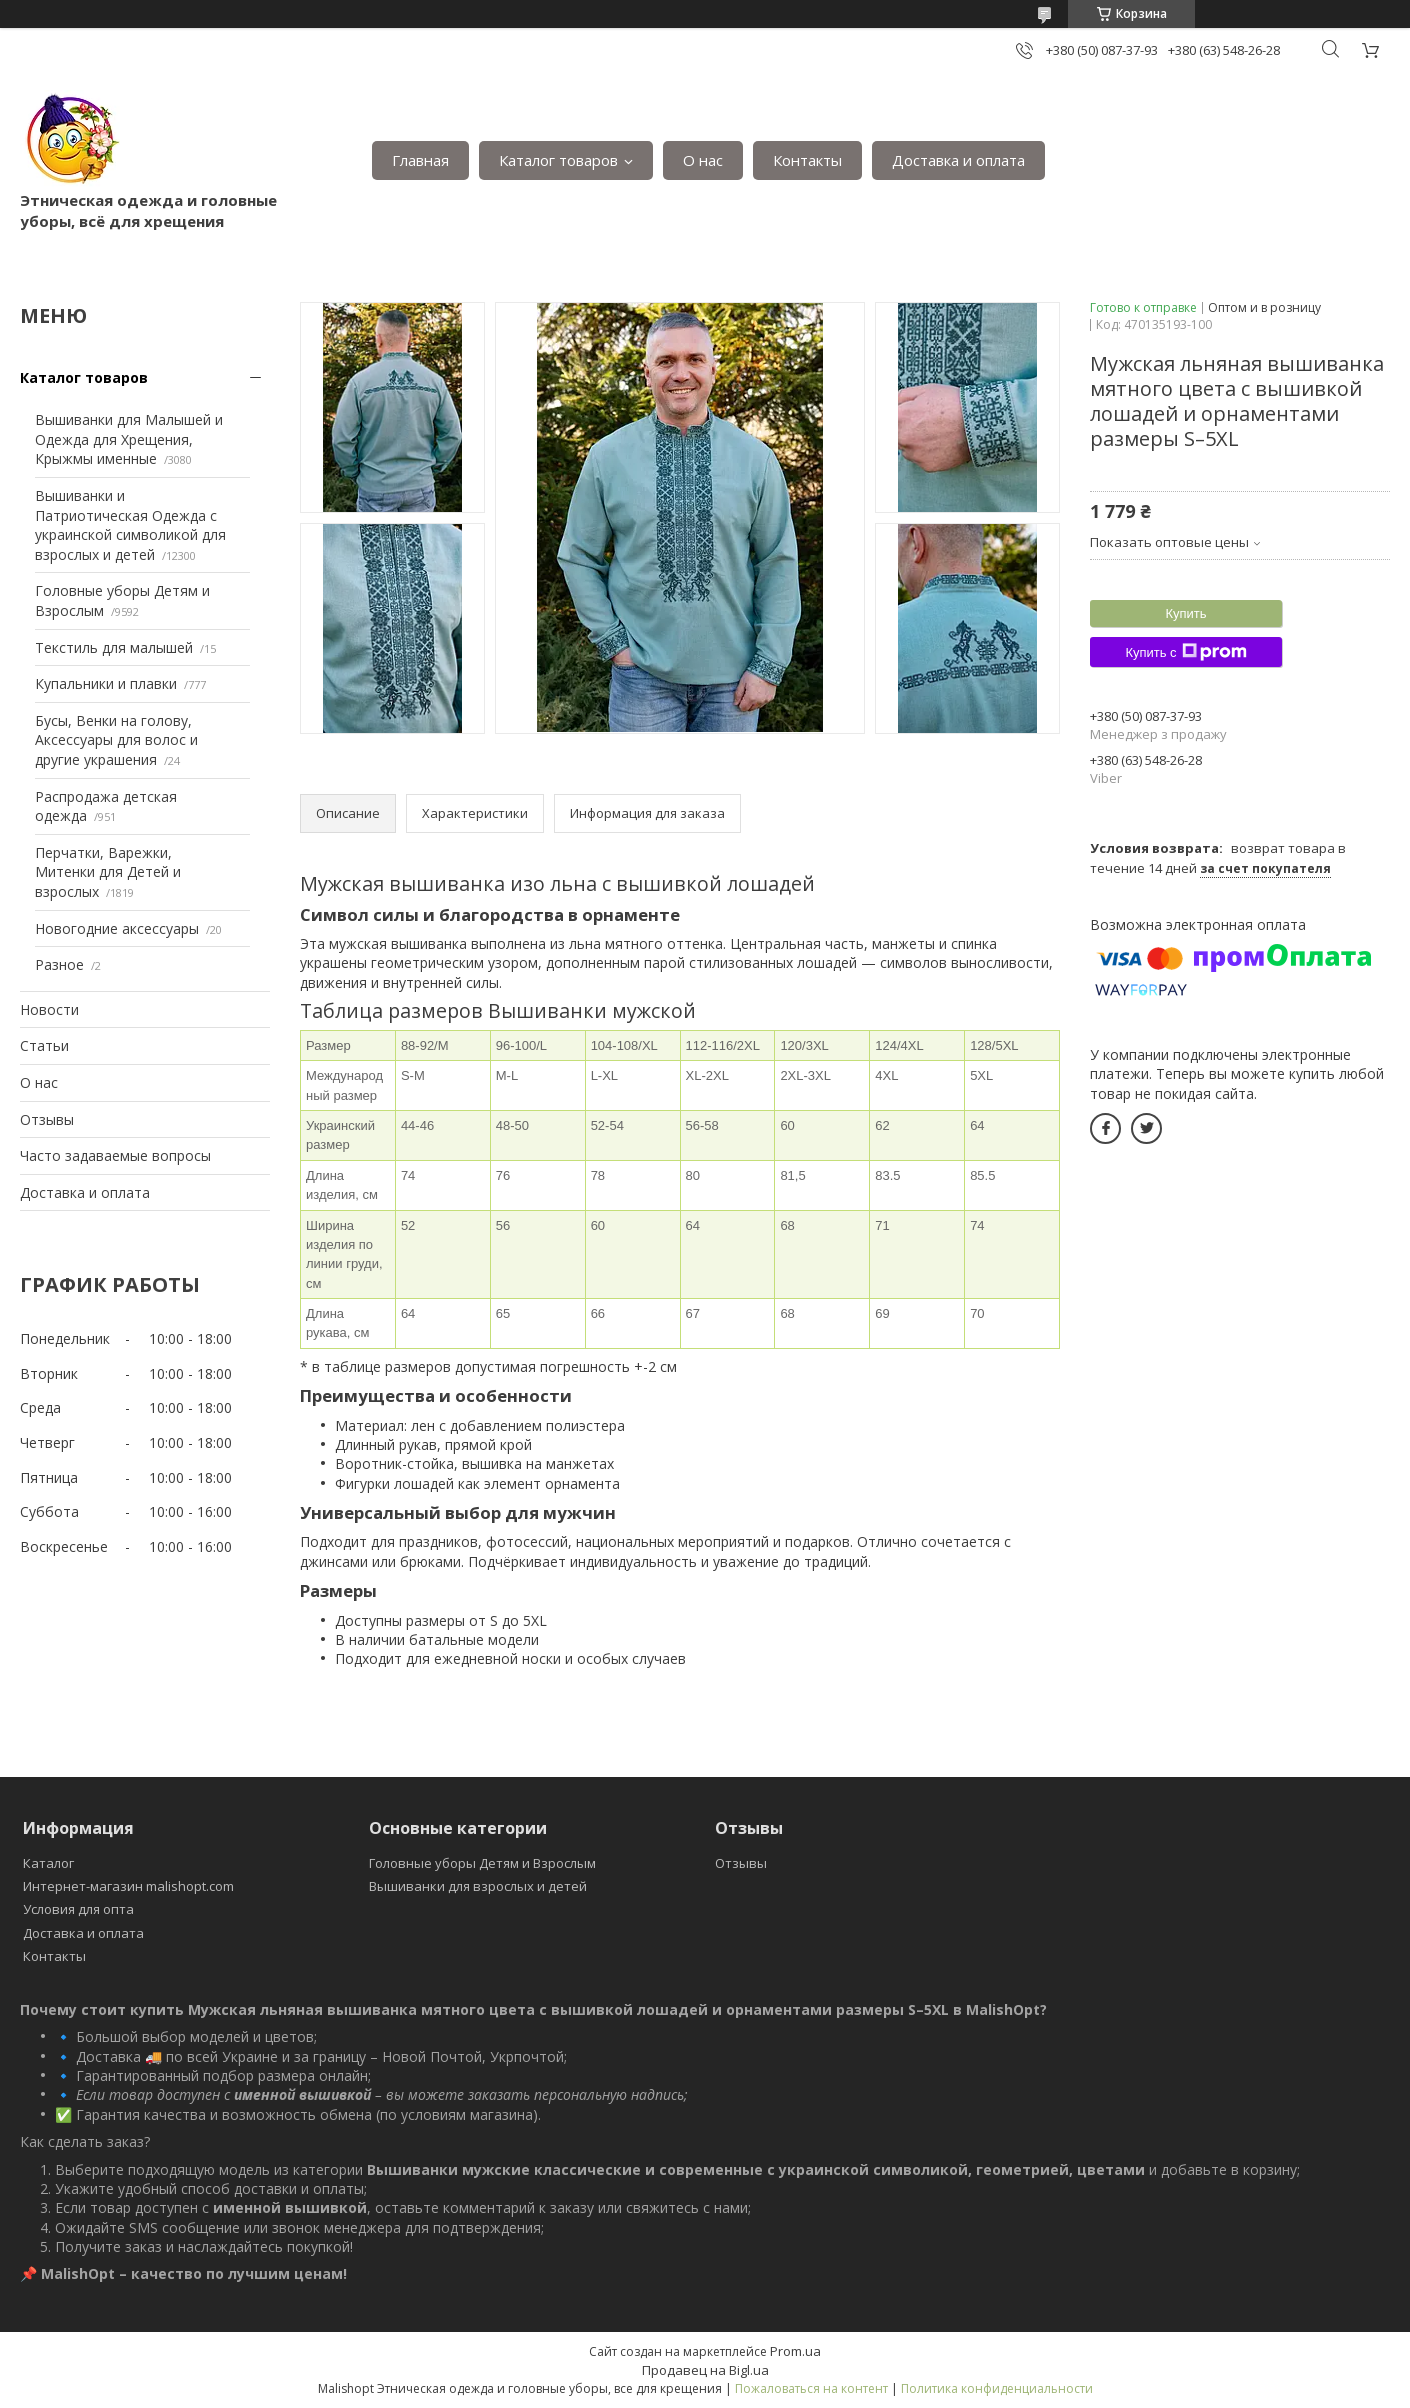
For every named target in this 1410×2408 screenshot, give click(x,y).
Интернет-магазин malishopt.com (128, 1886)
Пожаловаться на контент (811, 2388)
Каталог (48, 1863)
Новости (49, 1009)
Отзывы (47, 1119)
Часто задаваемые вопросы (115, 1155)
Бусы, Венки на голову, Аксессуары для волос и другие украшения (116, 740)
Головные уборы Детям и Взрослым (482, 1863)
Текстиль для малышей (114, 647)
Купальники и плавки (106, 683)
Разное (59, 964)
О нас (703, 160)
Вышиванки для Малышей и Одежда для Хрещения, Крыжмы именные (129, 439)
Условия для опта (78, 1909)
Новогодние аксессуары (117, 928)
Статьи (44, 1045)
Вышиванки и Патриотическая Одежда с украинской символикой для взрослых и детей (130, 525)
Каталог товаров (558, 160)
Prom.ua (795, 2351)
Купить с (1185, 652)
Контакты (807, 160)
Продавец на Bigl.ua (705, 2370)
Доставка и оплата (958, 160)
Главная (420, 160)
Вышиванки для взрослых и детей (478, 1886)
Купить (1185, 613)
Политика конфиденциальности (997, 2388)
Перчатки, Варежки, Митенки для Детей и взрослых (108, 872)
